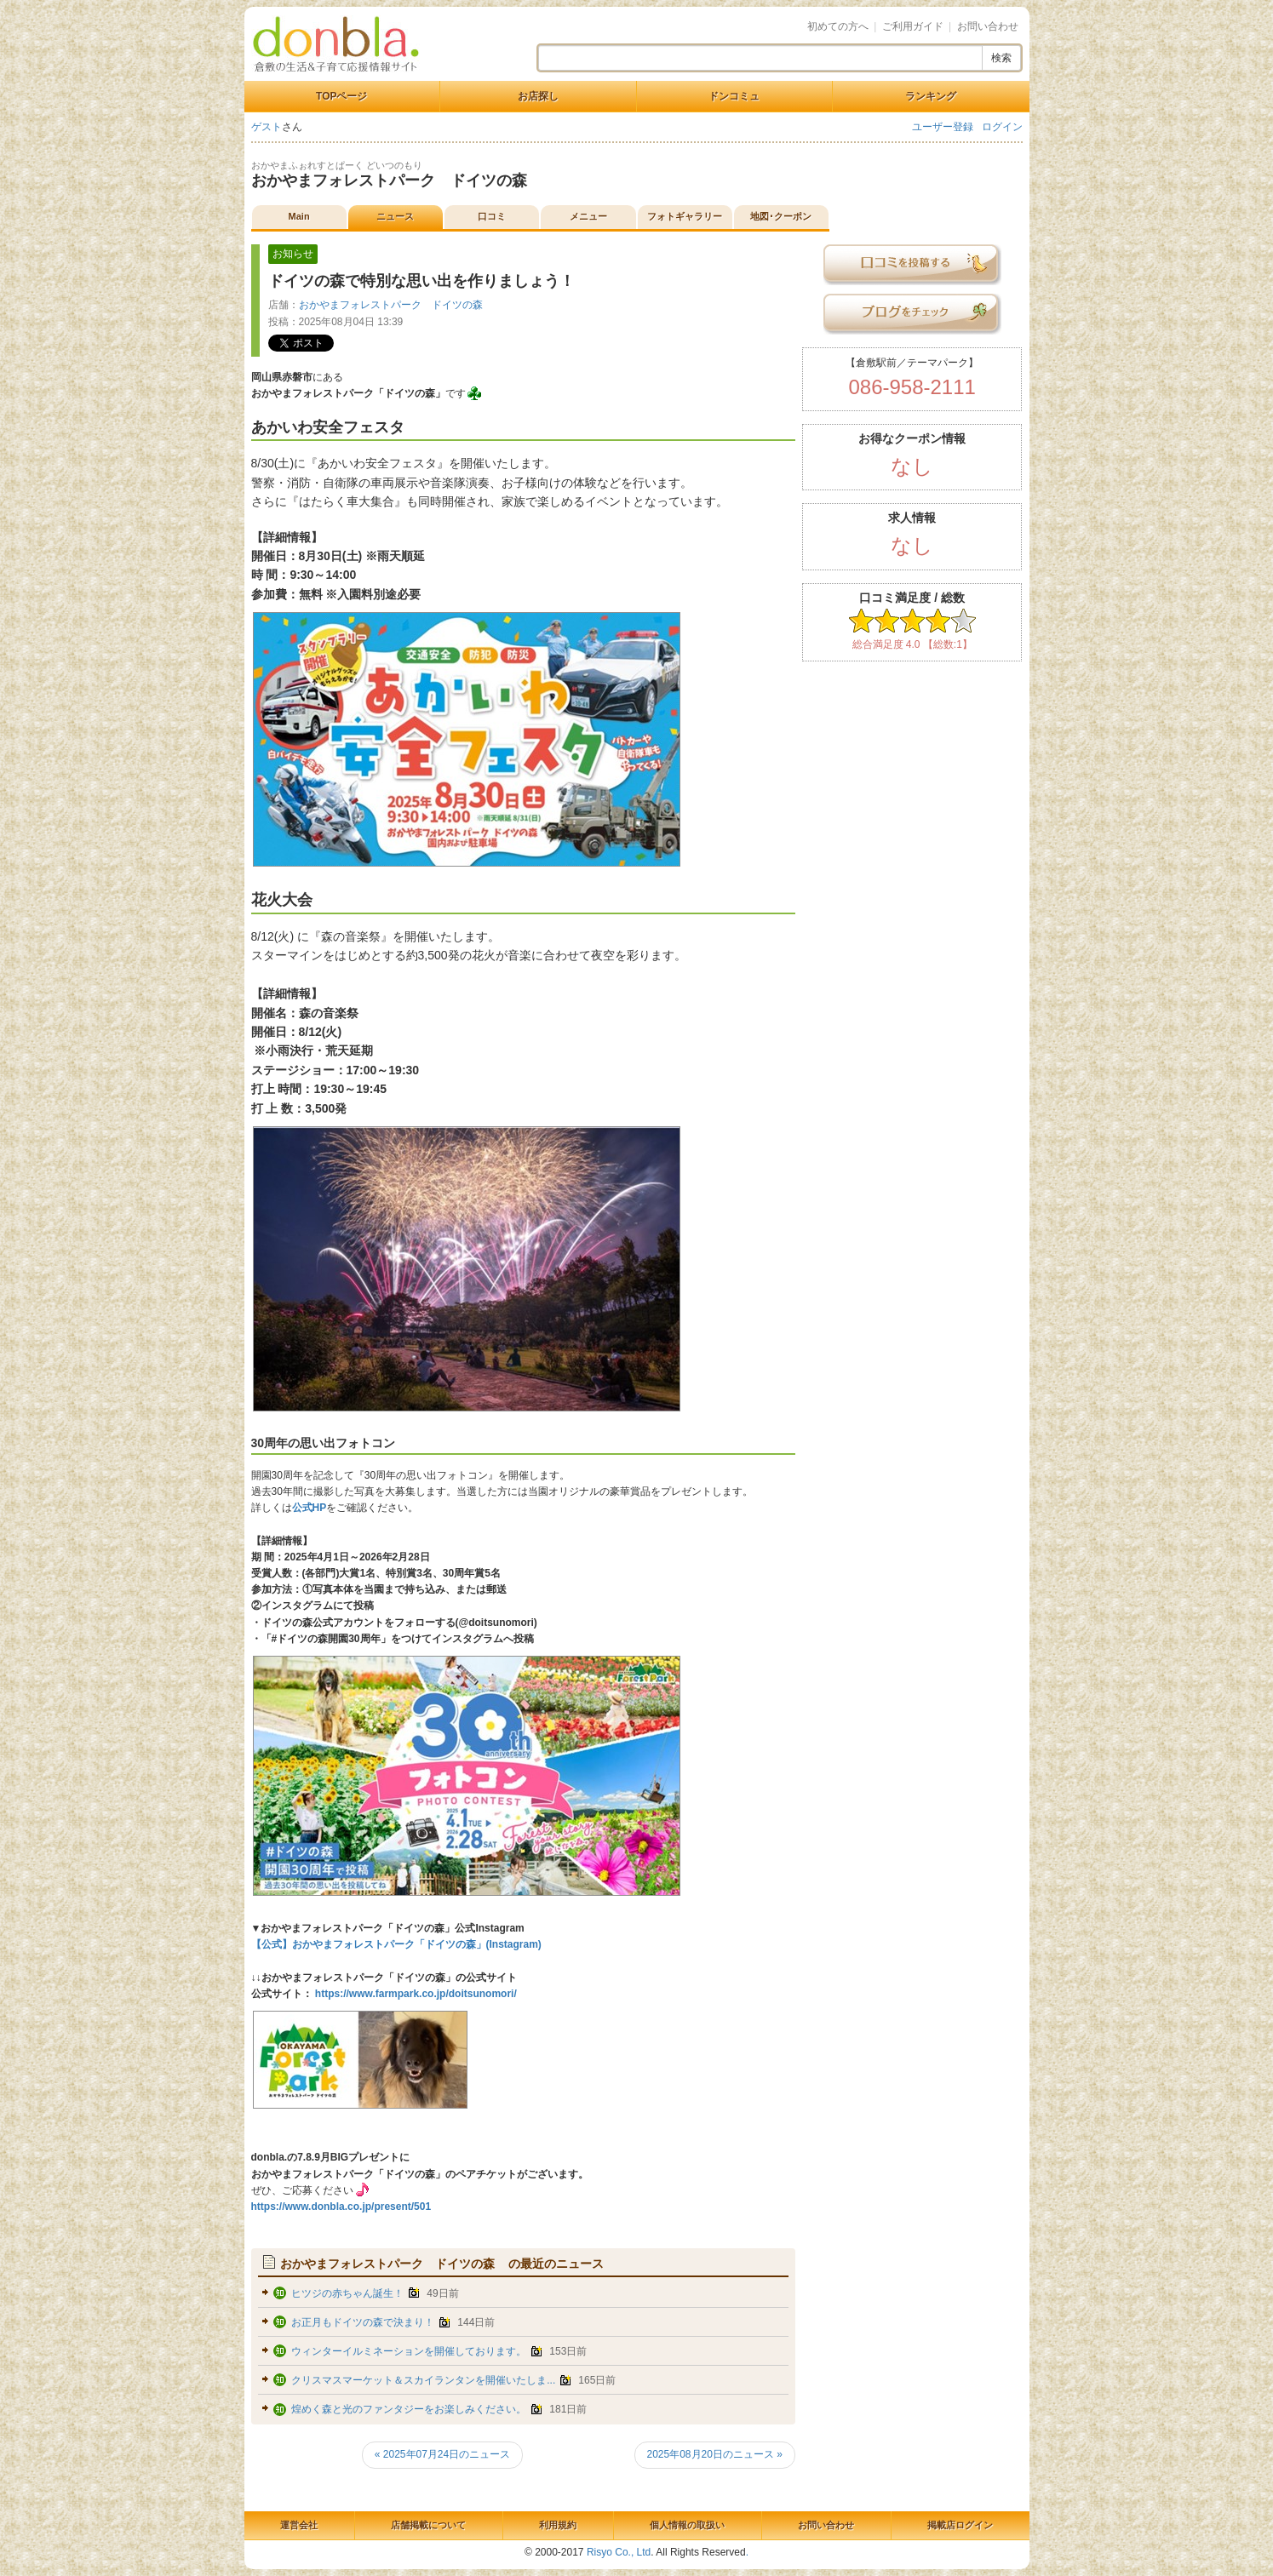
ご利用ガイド (912, 26)
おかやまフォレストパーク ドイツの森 (396, 180)
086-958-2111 (911, 386)
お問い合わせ (987, 26)
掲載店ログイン (960, 2525)
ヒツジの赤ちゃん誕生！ (347, 2293)
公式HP (309, 1508)
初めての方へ (838, 26)
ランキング (930, 96)
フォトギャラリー (684, 216)
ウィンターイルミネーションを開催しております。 (408, 2351)
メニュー (588, 216)
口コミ (492, 216)
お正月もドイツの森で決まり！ (362, 2322)
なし (912, 466)
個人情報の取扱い (687, 2525)
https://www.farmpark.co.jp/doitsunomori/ (415, 1994)
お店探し (538, 96)
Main (299, 216)
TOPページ (341, 96)
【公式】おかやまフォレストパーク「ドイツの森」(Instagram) (396, 1944)
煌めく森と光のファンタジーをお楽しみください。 (408, 2409)
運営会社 (299, 2525)
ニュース (395, 216)
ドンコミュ (734, 96)
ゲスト (266, 127)
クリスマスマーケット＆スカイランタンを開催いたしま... (423, 2380)
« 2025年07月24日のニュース (442, 2454)
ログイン (1002, 127)
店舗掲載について (428, 2525)
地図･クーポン (780, 216)
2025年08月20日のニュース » (715, 2454)
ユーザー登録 (942, 127)
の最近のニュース (442, 2263)
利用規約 (557, 2525)
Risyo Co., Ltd (619, 2552)
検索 (1001, 58)
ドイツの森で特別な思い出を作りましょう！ (421, 280)
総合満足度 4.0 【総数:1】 (912, 644)
